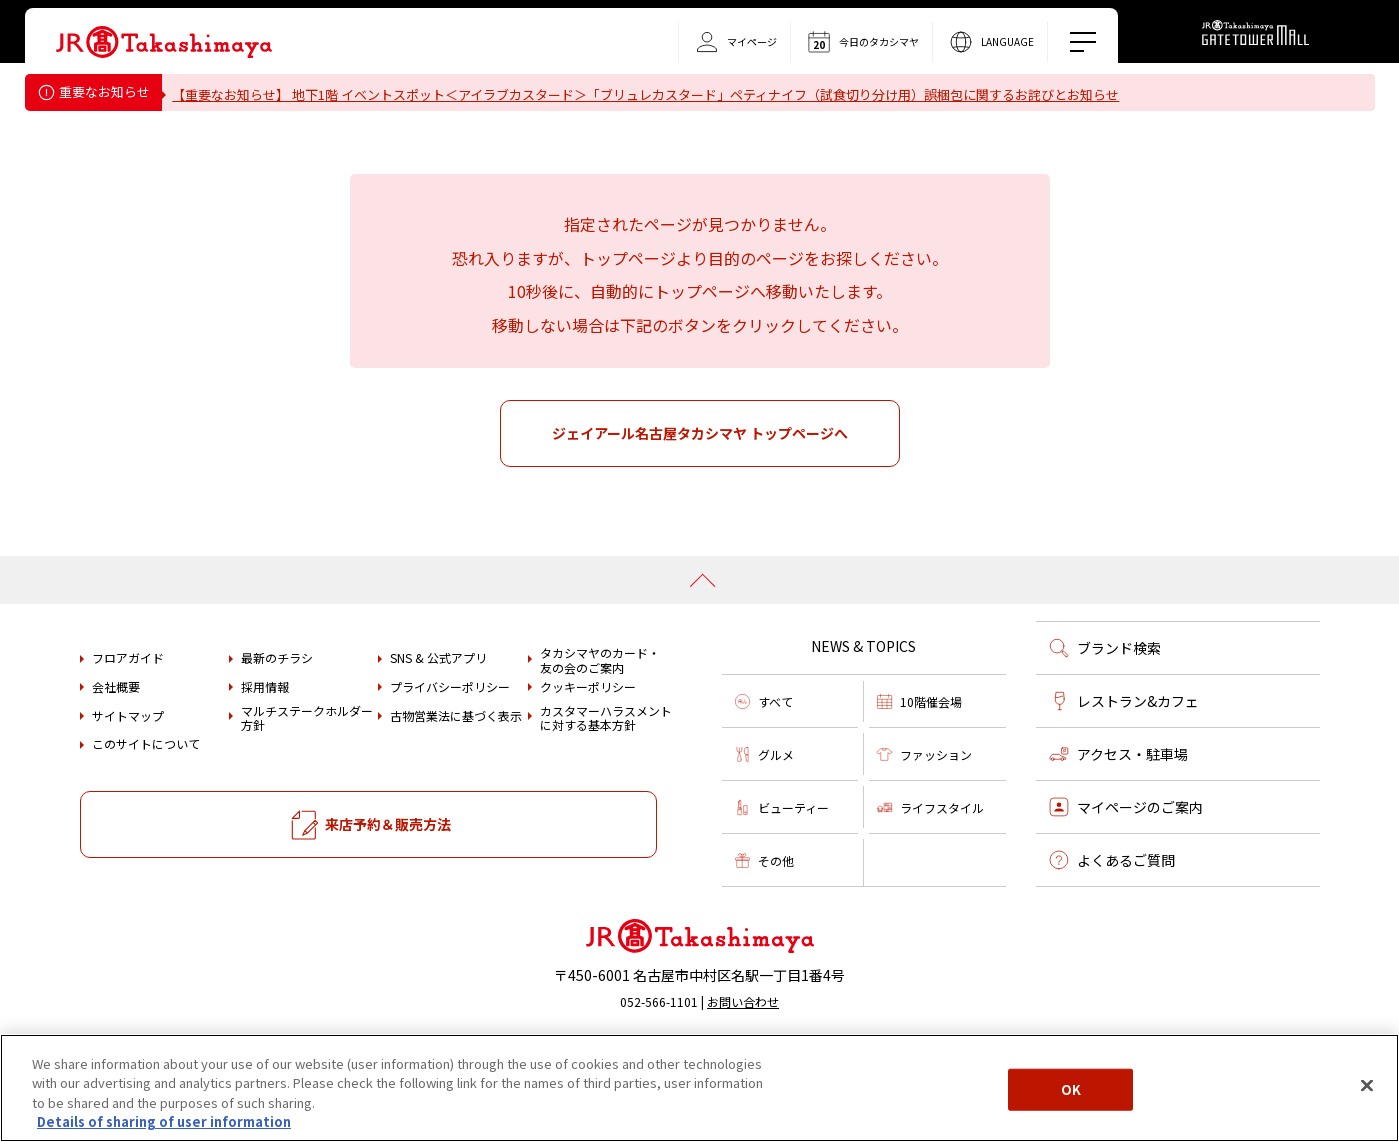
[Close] (1367, 1085)
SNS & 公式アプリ (438, 714)
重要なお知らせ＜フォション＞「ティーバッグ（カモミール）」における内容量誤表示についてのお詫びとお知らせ (519, 120)
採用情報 (265, 743)
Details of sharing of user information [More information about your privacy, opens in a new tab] (164, 1121)
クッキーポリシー (588, 743)
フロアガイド (128, 714)
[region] (699, 1088)
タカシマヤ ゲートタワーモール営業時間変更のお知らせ (349, 145)
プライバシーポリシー (450, 743)
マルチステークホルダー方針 (307, 774)
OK (1071, 1089)
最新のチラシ (277, 714)
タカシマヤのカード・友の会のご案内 (600, 716)
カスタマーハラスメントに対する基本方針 (606, 774)
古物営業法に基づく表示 (456, 771)
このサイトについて (146, 800)
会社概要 (116, 743)
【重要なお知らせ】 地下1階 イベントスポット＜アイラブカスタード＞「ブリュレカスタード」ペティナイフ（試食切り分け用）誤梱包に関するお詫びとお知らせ (658, 94)
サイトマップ (128, 771)
